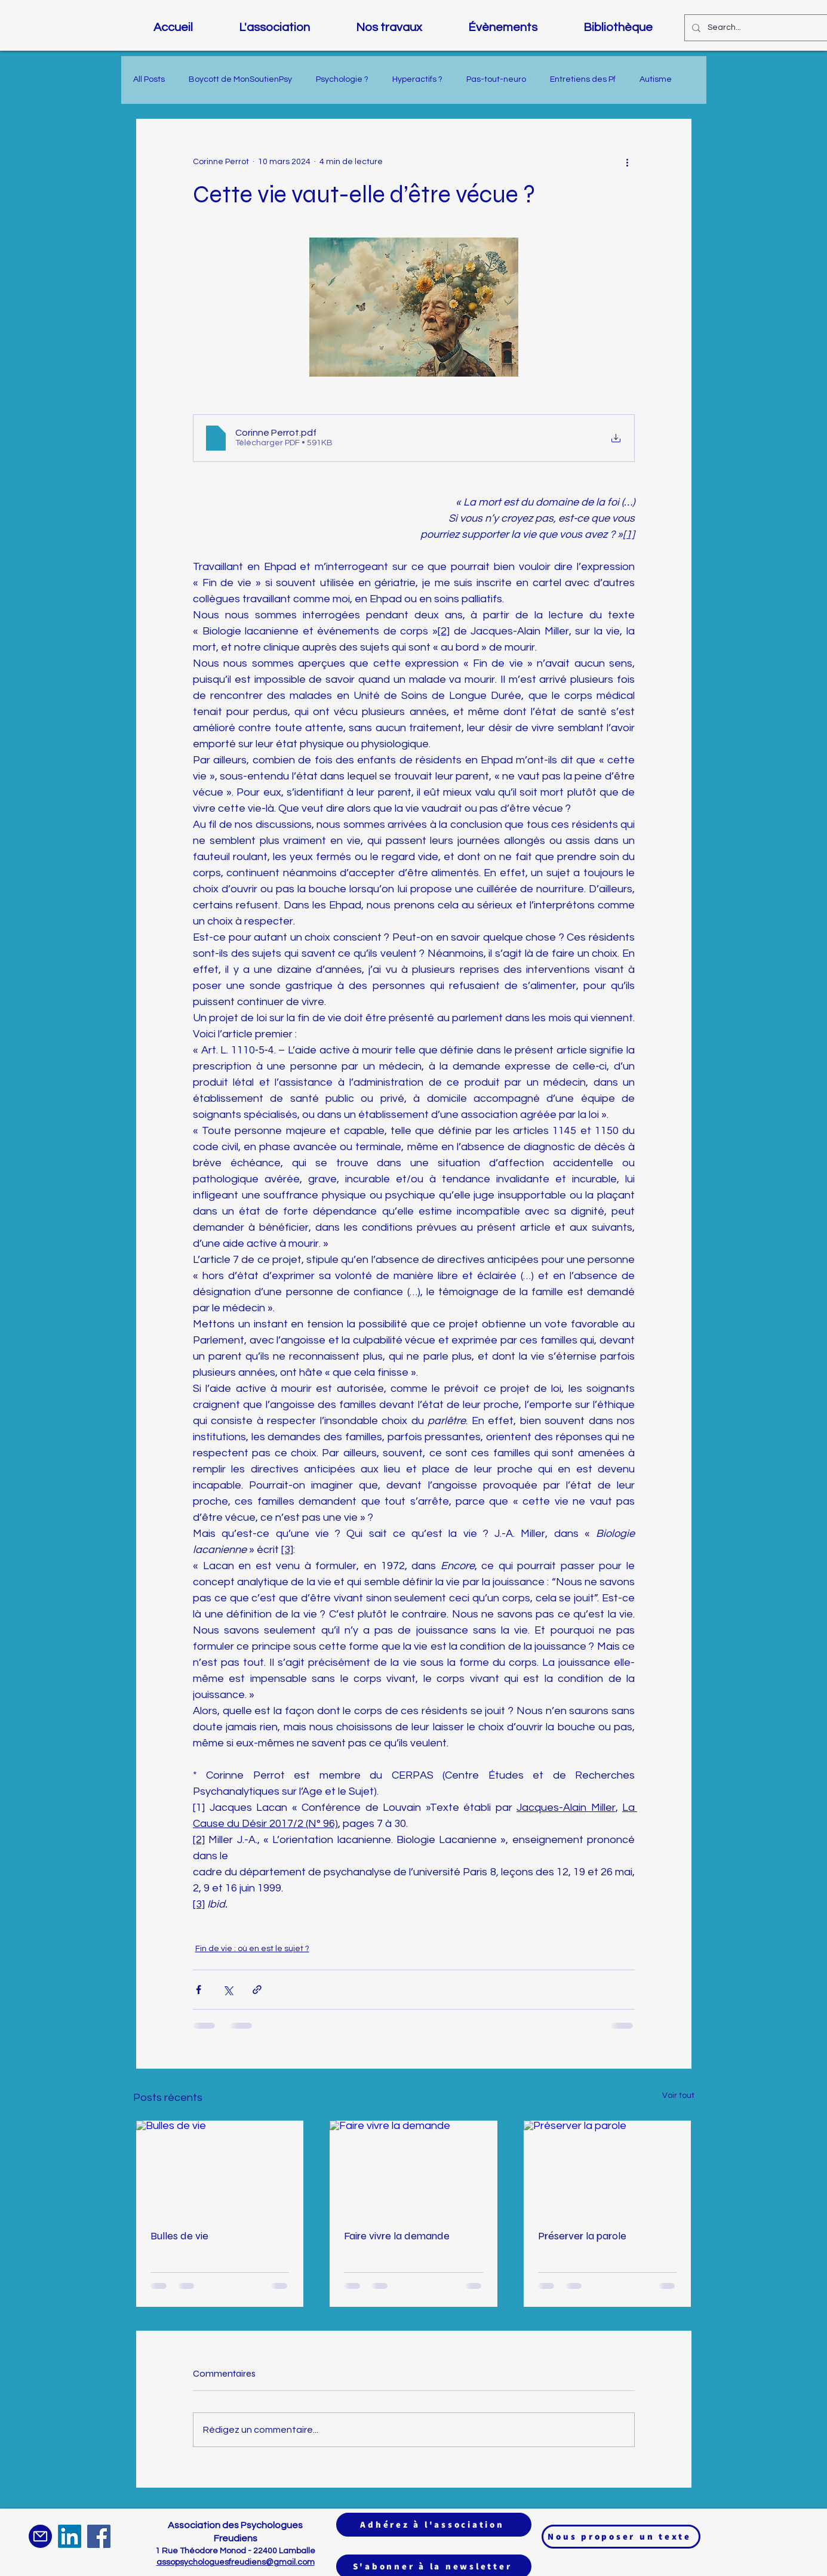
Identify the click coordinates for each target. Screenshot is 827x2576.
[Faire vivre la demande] (413, 2168)
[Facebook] (98, 2536)
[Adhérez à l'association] (433, 2525)
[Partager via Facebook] (198, 1989)
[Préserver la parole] (607, 2168)
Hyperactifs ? (417, 79)
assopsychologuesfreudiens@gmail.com (235, 2562)
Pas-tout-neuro (496, 79)
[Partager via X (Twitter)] (227, 1989)
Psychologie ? (342, 79)
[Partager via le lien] (257, 1989)
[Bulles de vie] (220, 2168)
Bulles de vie (179, 2235)
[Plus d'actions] (627, 162)
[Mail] (40, 2536)
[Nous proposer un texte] (621, 2537)
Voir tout (678, 2095)
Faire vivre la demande (397, 2235)
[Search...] (757, 28)
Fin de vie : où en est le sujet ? (252, 1949)
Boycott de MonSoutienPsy (240, 79)
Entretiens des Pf (583, 79)
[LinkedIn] (69, 2536)
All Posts (149, 79)
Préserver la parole (582, 2235)
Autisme (656, 79)
